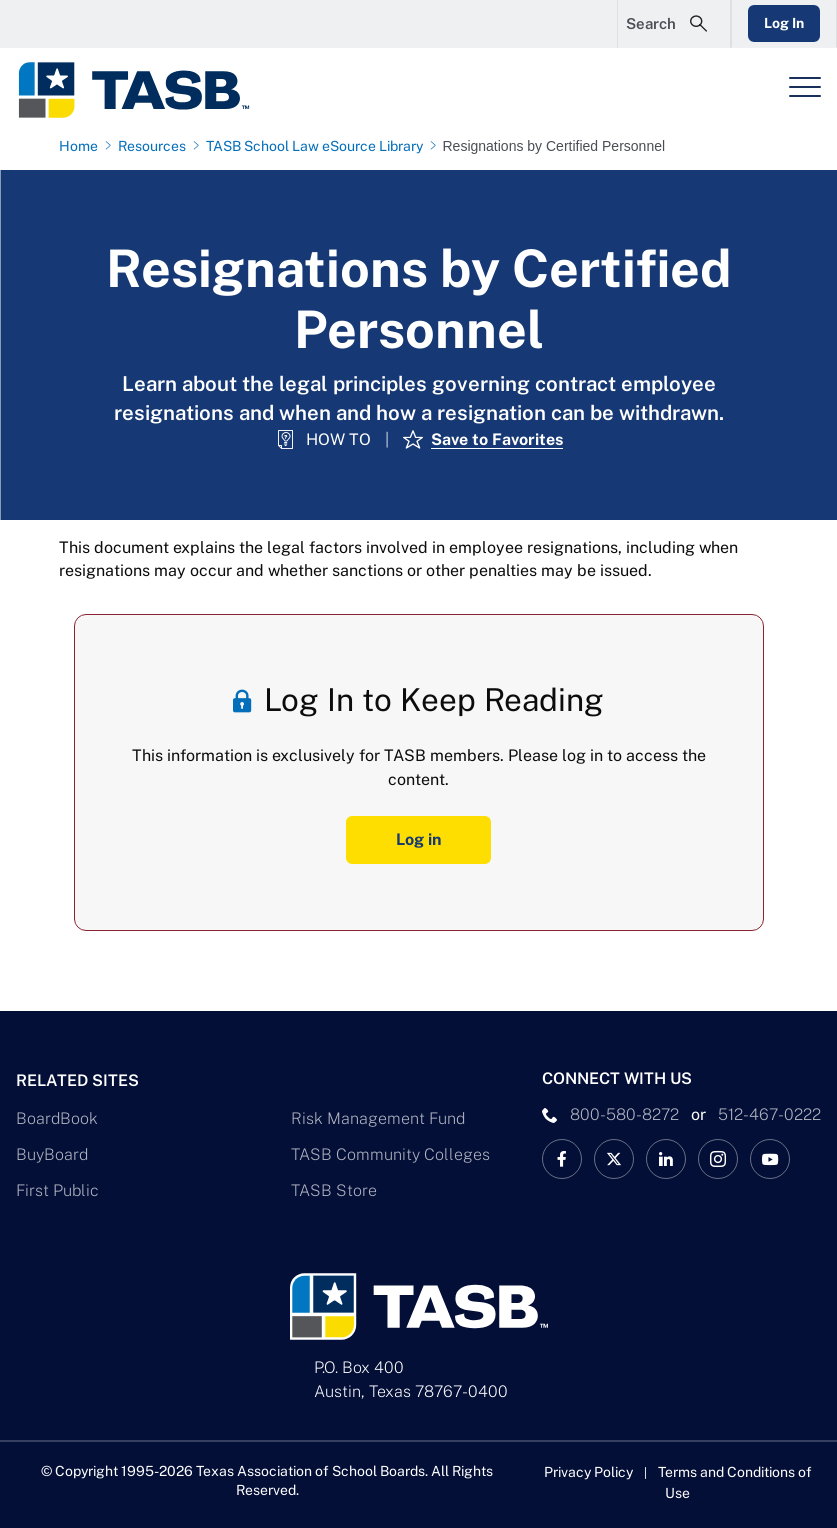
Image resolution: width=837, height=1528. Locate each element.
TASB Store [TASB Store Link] (334, 1190)
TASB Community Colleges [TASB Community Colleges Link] (390, 1154)
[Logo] (146, 90)
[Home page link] (82, 146)
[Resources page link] (156, 146)
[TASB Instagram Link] (718, 1159)
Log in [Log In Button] (418, 839)
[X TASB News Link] (614, 1159)
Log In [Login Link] (784, 23)
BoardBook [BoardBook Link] (57, 1118)
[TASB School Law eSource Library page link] (318, 146)
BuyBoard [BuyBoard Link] (52, 1154)
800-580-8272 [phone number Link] (624, 1114)
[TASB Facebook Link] (562, 1159)
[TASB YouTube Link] (770, 1159)
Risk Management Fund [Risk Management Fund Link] (378, 1118)
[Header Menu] (805, 87)
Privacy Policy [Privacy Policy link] (588, 1472)
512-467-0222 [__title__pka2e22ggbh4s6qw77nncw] (769, 1114)
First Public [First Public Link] (57, 1190)
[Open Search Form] (674, 24)
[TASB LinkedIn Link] (666, 1159)
